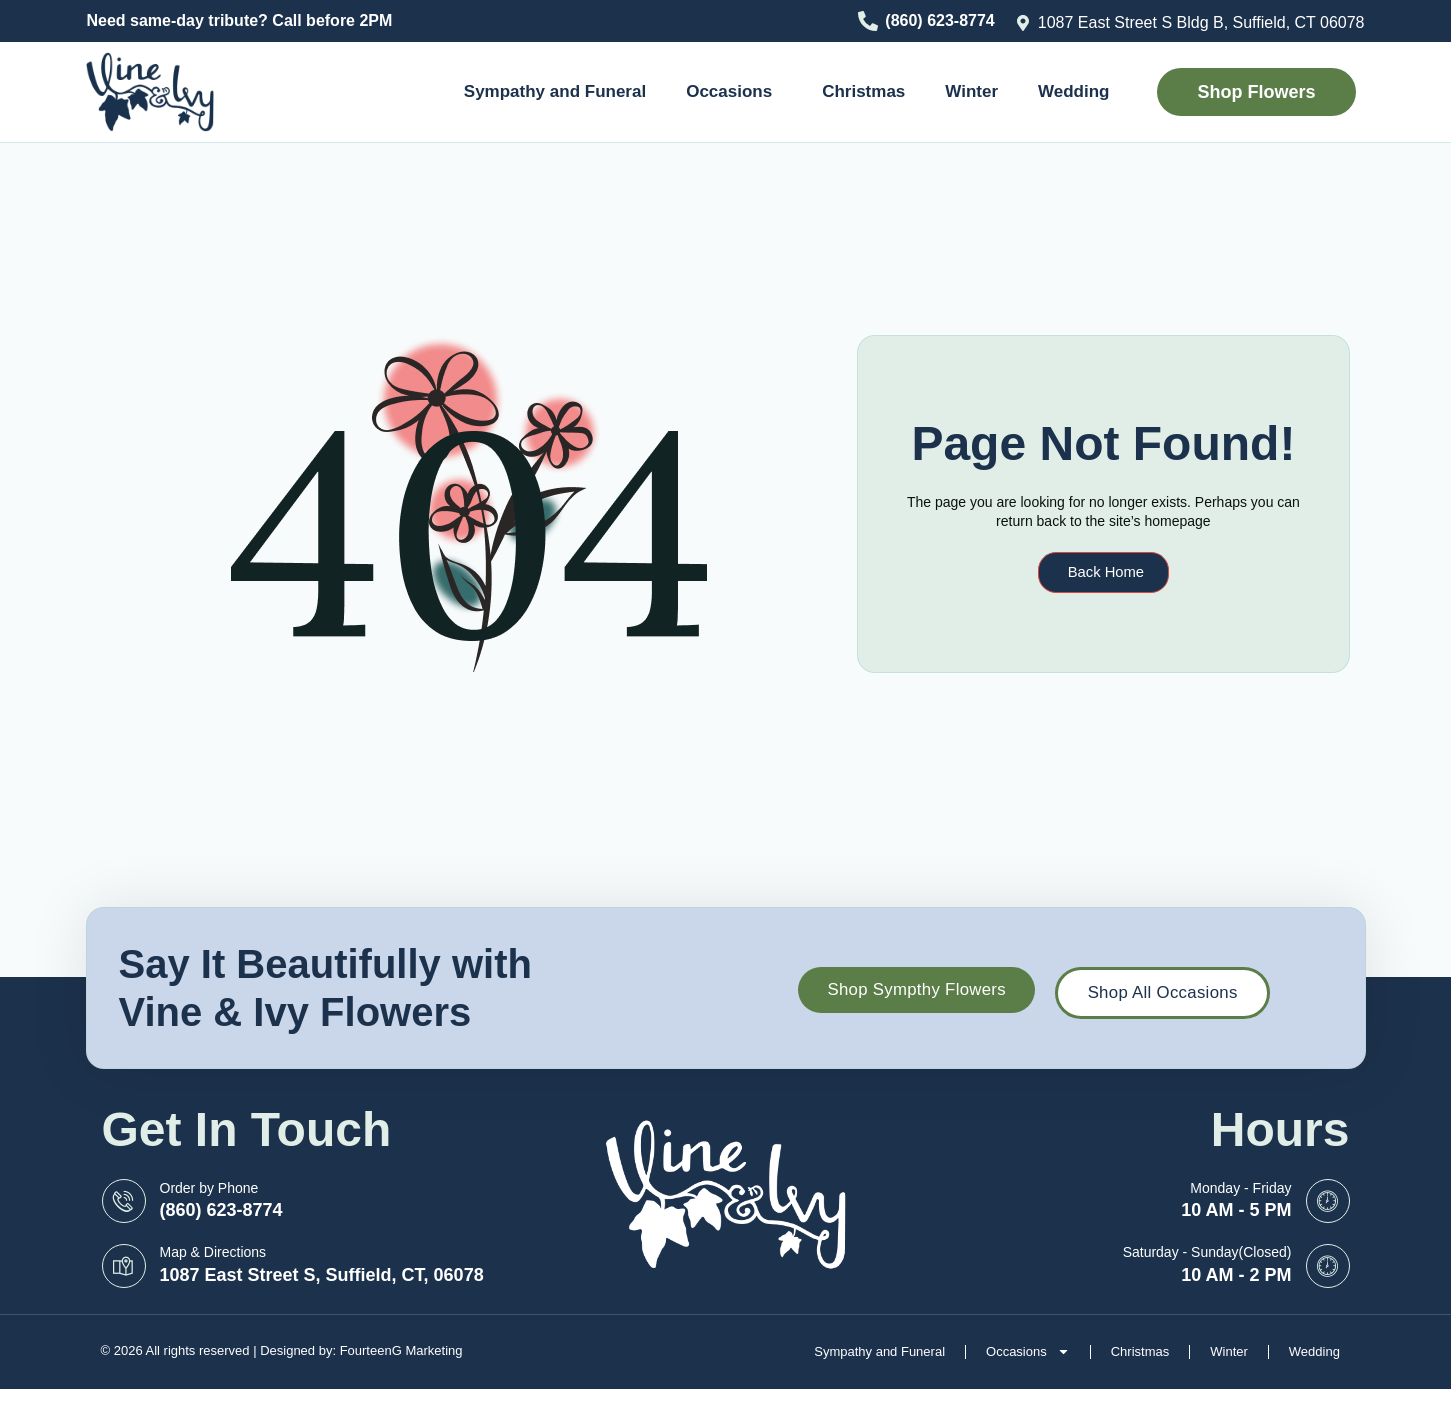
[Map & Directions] (124, 1266)
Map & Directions (213, 1252)
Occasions (734, 92)
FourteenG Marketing (401, 1350)
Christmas (863, 91)
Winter (971, 91)
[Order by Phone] (124, 1201)
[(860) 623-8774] (868, 21)
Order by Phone (209, 1188)
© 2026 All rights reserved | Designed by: (220, 1350)
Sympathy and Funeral (555, 91)
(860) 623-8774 (939, 20)
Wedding (1073, 91)
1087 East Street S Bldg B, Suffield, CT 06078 (1201, 22)
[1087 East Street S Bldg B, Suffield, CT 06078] (1023, 23)
